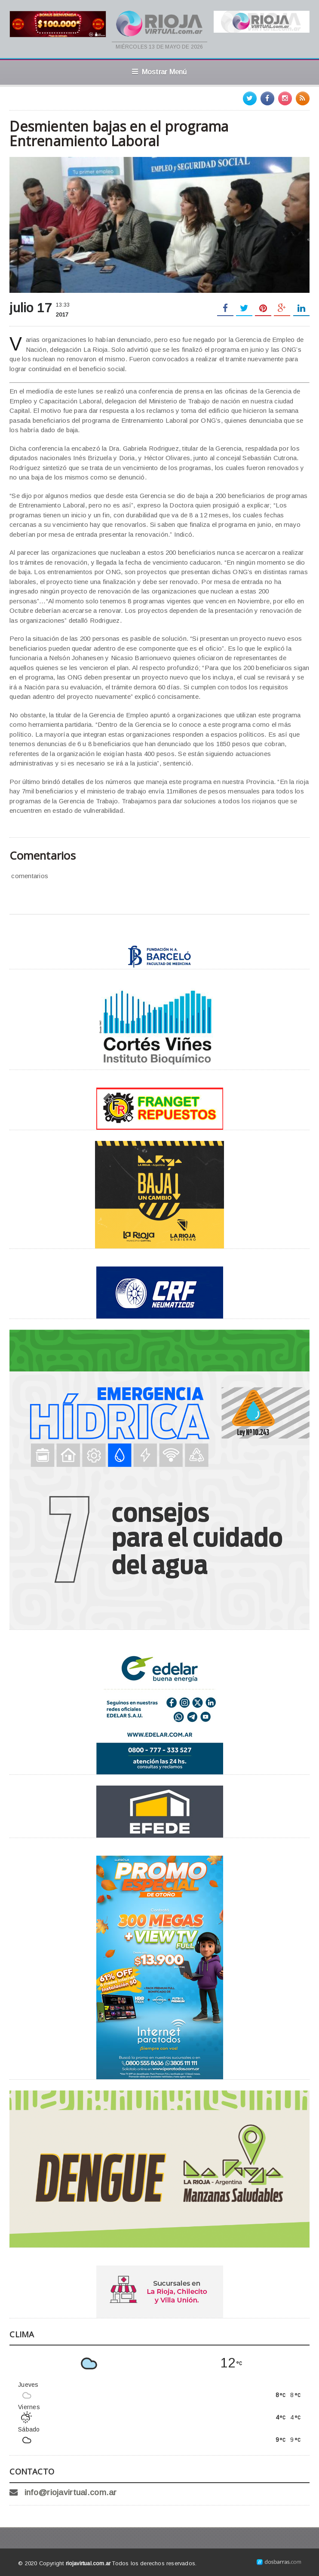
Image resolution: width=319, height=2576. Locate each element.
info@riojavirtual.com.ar (71, 2492)
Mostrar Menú (159, 72)
